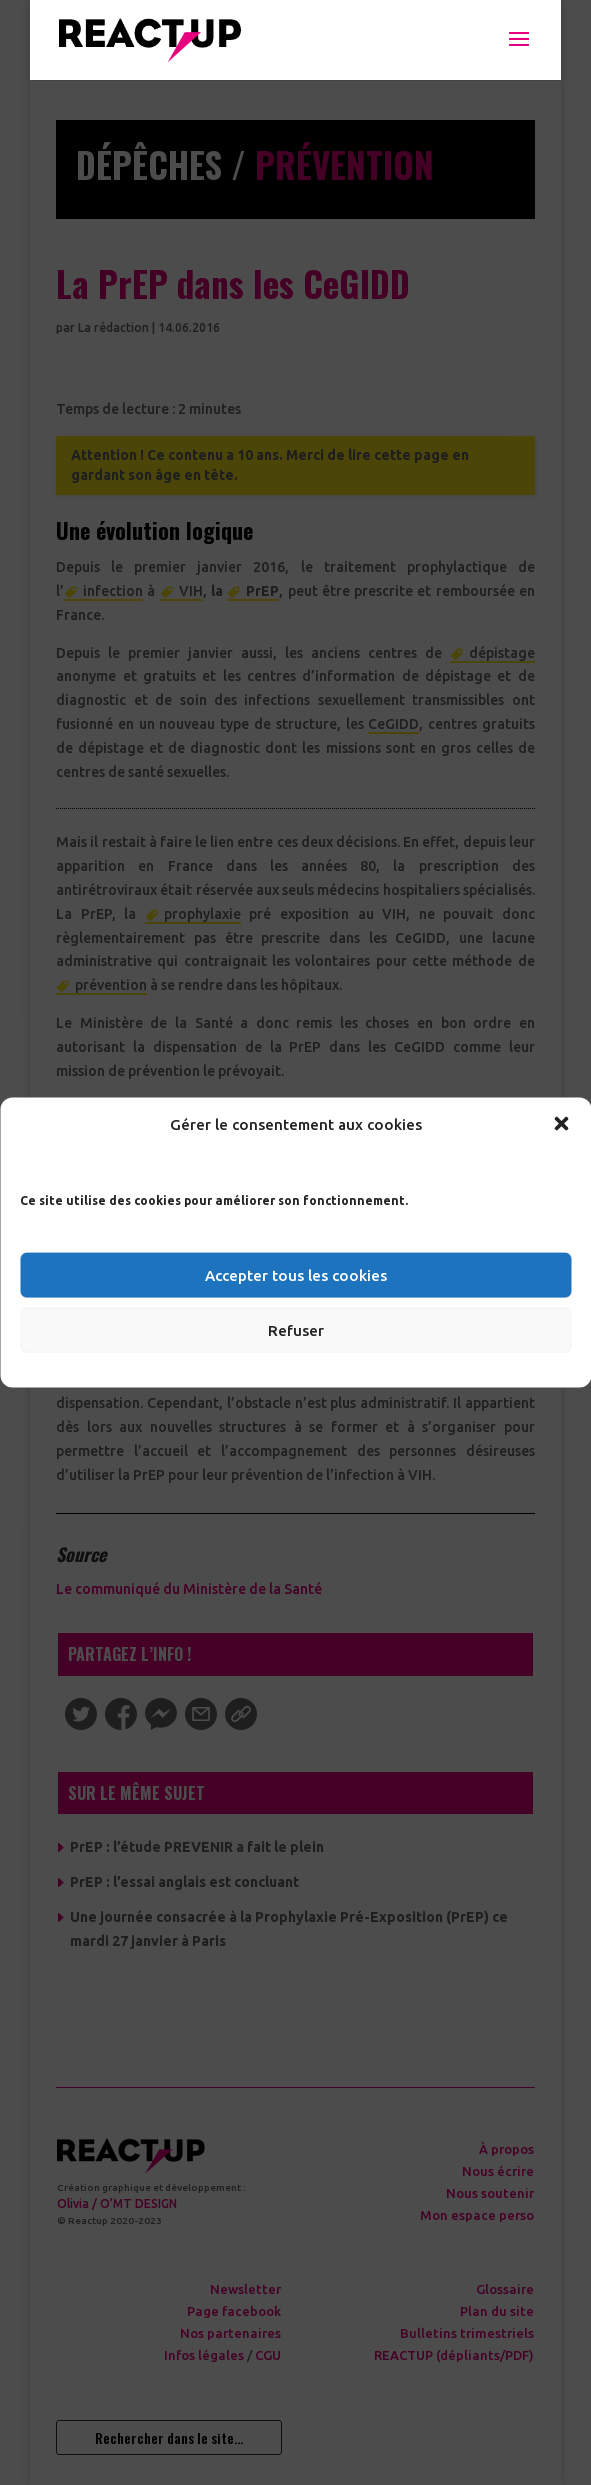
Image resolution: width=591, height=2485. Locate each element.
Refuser (296, 1329)
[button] (561, 1124)
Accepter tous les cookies (296, 1274)
